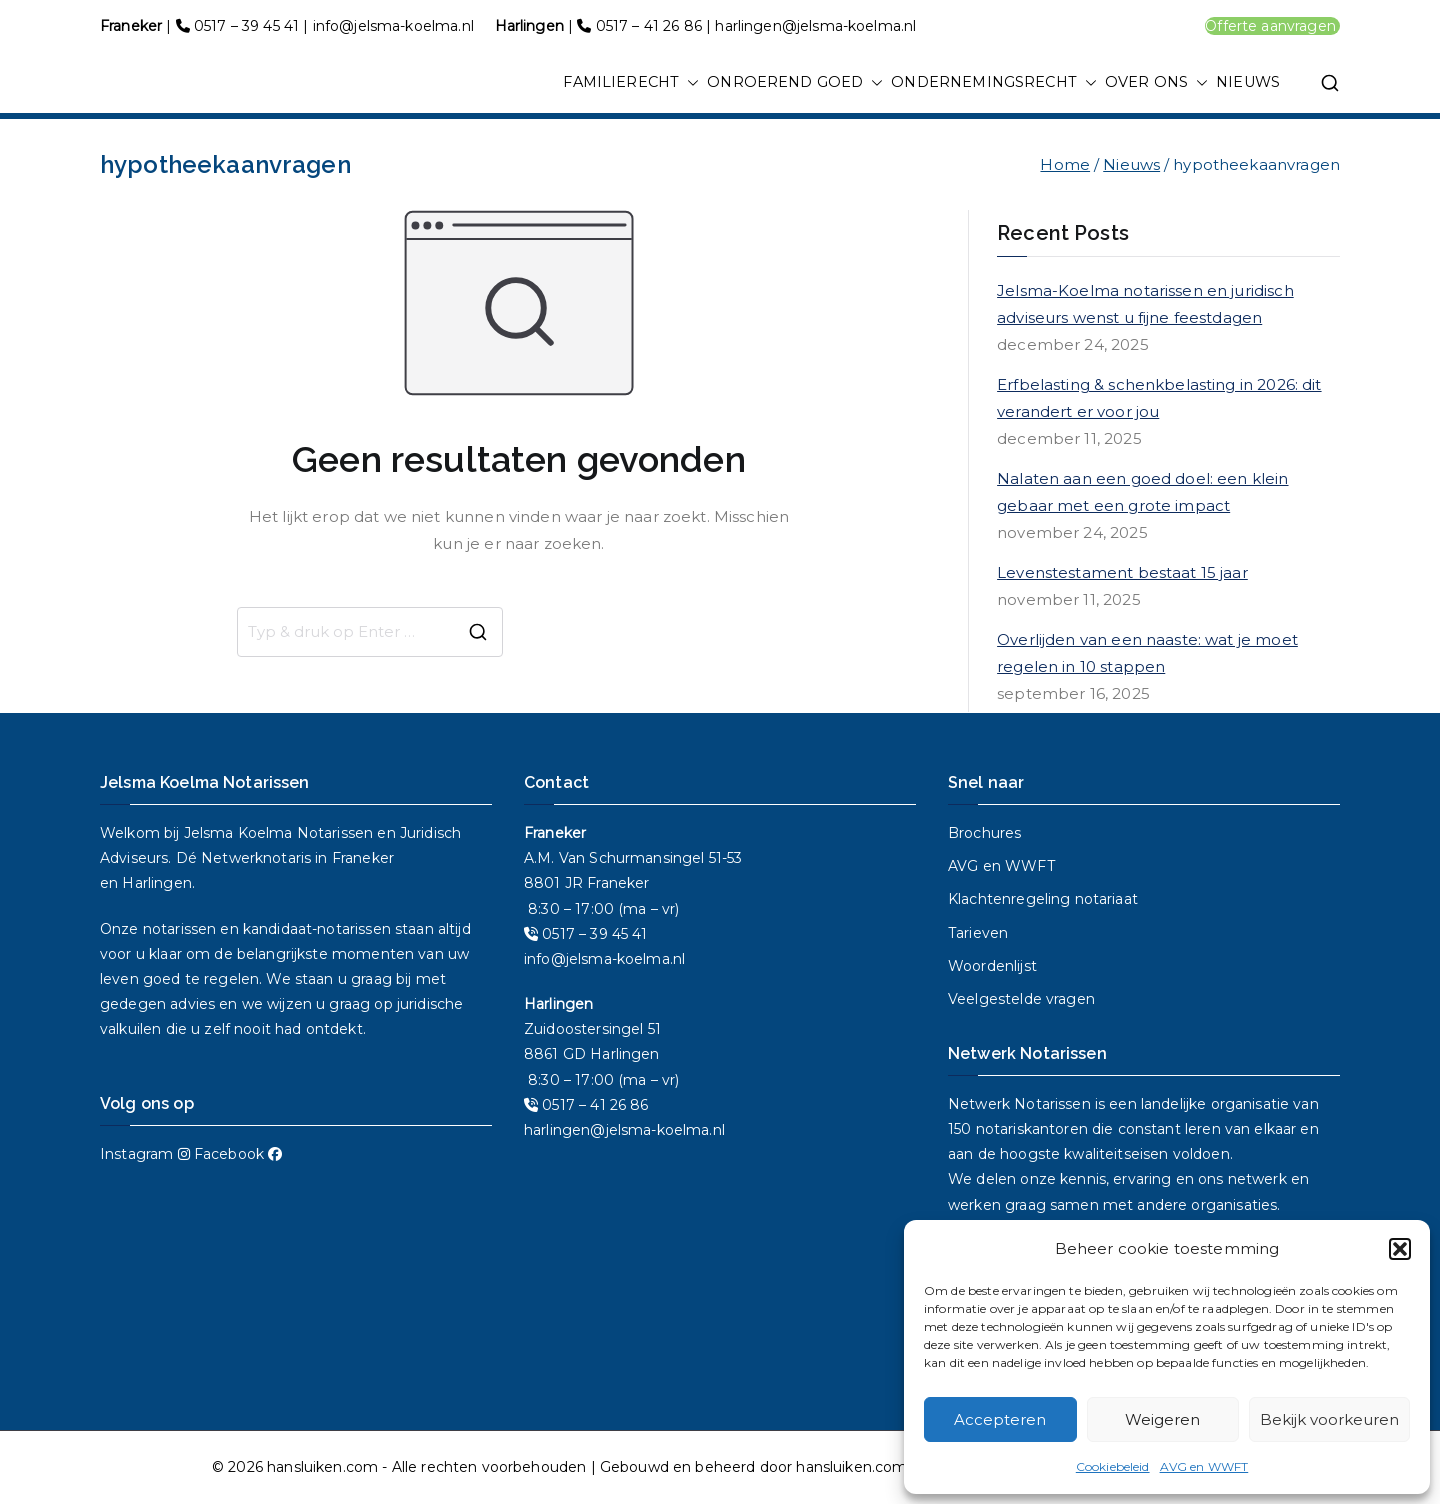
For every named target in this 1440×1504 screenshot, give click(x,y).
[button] (1400, 1249)
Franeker (363, 858)
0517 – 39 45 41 (246, 26)
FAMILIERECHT (631, 83)
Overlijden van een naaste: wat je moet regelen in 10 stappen (1147, 653)
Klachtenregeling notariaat (1043, 899)
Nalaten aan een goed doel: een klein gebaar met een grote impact (1142, 492)
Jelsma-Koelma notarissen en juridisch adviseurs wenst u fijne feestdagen (1145, 304)
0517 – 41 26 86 (649, 26)
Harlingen (156, 883)
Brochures (984, 833)
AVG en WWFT (1204, 1466)
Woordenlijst (992, 966)
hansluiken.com (322, 1467)
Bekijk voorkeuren (1329, 1419)
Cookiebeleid (1113, 1466)
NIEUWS (1248, 82)
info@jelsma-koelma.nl (393, 26)
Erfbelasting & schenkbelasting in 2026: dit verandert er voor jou (1159, 398)
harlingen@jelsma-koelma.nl (815, 26)
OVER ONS (1156, 83)
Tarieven (978, 933)
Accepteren (1000, 1419)
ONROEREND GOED (795, 83)
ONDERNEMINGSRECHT (994, 83)
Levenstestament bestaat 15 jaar (1122, 572)
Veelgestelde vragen (1021, 999)
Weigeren (1162, 1419)
